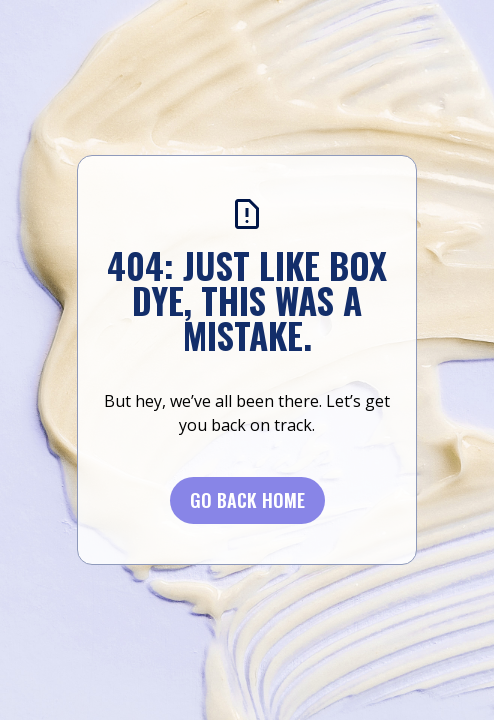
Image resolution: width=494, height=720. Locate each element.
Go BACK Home (247, 500)
